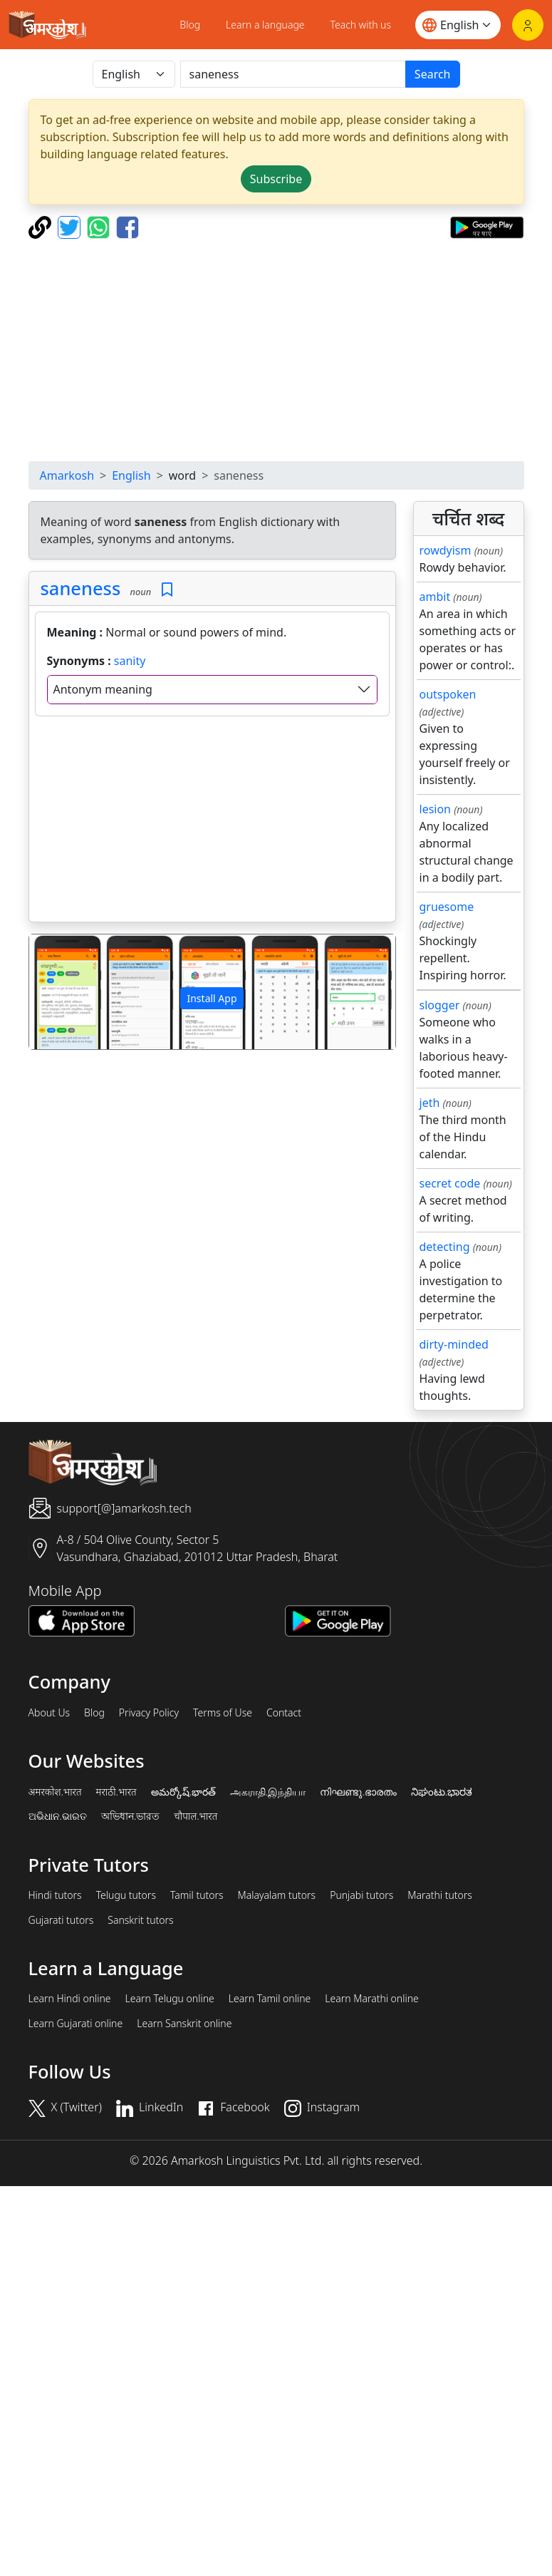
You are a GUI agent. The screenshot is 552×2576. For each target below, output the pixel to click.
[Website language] (458, 25)
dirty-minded (454, 1344)
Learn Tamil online (270, 1998)
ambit (435, 596)
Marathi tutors (439, 1895)
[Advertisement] (276, 350)
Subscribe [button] (276, 179)
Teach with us (360, 24)
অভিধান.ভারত (130, 1816)
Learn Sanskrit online (184, 2023)
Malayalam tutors (277, 1895)
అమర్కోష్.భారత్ (183, 1792)
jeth (430, 1103)
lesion (436, 809)
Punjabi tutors (361, 1895)
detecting (445, 1246)
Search (433, 74)
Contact (283, 1713)
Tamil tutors (197, 1895)
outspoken (448, 694)
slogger (440, 1005)
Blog (189, 24)
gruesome (447, 907)
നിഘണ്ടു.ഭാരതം (358, 1792)
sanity (130, 661)
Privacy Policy (149, 1713)
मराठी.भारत (116, 1792)
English (131, 475)
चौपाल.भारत (195, 1816)
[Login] (527, 25)
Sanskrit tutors (140, 1920)
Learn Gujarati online (75, 2023)
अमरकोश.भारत (55, 1792)
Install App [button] (211, 998)
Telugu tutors (126, 1895)
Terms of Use (222, 1713)
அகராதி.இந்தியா (268, 1792)
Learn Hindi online (69, 1998)
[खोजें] (293, 74)
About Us (49, 1713)
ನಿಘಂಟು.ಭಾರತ (441, 1792)
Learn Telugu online (169, 1998)
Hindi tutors (55, 1895)
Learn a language (265, 24)
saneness (81, 588)
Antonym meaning (102, 689)
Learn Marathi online (372, 1998)
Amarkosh (67, 475)
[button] (56, 991)
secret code (450, 1183)
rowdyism (446, 550)
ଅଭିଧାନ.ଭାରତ (57, 1816)
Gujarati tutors (61, 1920)
